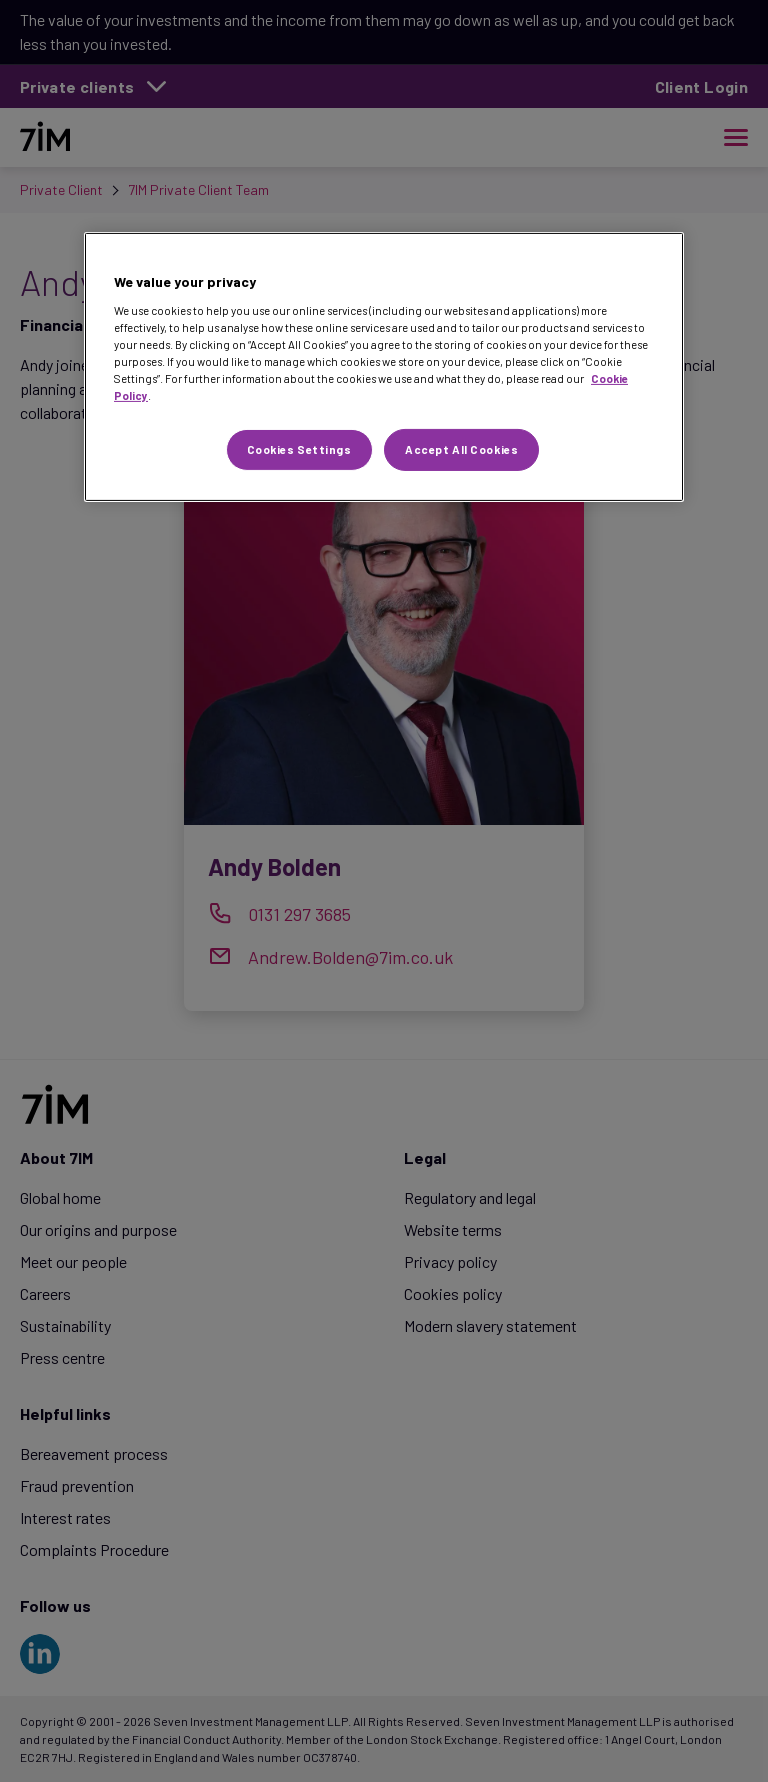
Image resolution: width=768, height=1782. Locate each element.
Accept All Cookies (461, 449)
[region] (384, 367)
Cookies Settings (299, 449)
